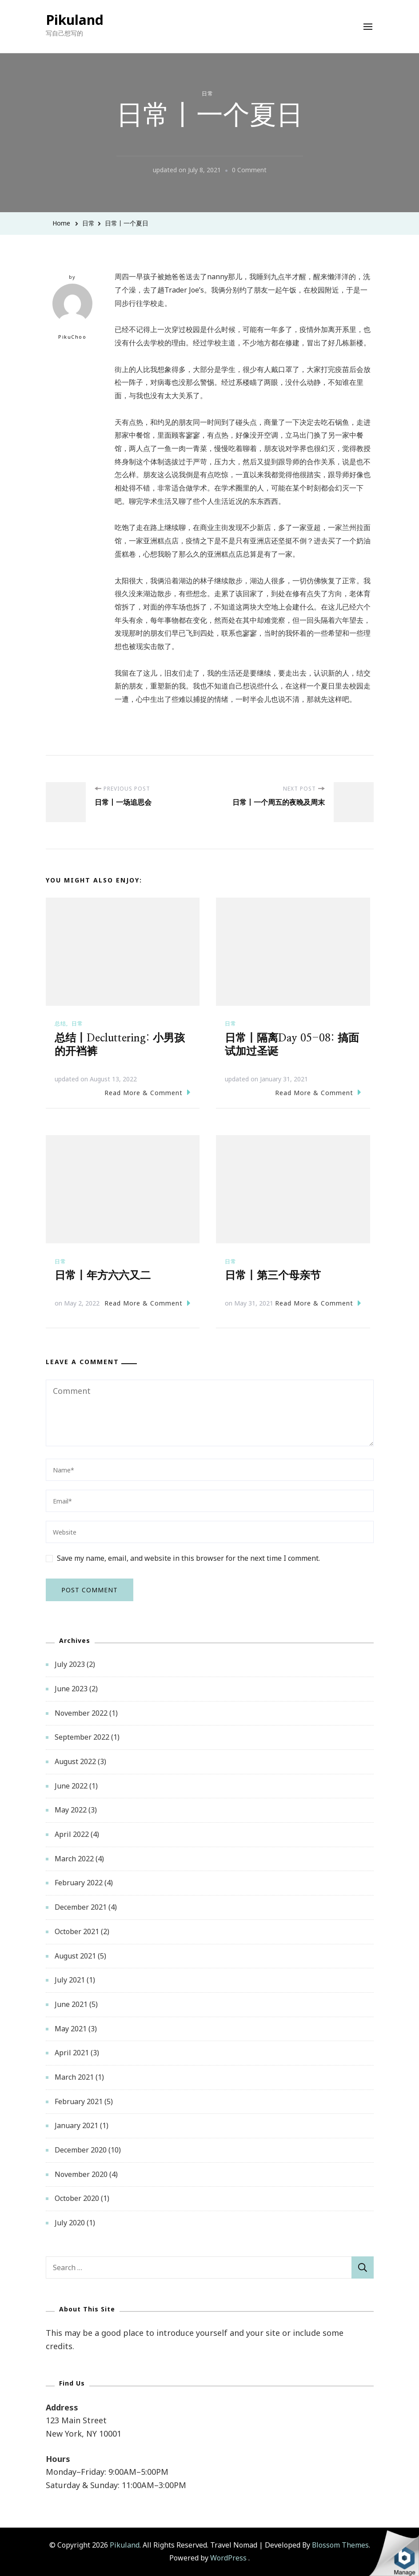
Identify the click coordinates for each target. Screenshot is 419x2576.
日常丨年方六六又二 (103, 1275)
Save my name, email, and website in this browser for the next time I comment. (188, 1558)
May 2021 (71, 2029)
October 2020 (77, 2198)
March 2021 (74, 2077)
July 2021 (70, 1980)
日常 (207, 93)
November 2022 (81, 1713)
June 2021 (71, 2004)
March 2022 (74, 1859)
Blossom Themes (340, 2545)
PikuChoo (72, 312)
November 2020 (81, 2174)
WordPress (228, 2558)
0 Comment (249, 170)
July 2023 (70, 1664)
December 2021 (81, 1907)
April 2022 (72, 1834)
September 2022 (82, 1737)
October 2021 (77, 1931)
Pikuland (75, 20)
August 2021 (75, 1956)
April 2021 (72, 2053)
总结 (60, 1023)
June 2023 (71, 1689)
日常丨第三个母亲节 (273, 1275)
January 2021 (76, 2125)
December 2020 (81, 2150)
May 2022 (71, 1810)
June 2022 (71, 1786)
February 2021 (79, 2101)
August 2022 (75, 1761)
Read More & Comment (147, 1092)
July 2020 (70, 2223)
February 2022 (79, 1882)
